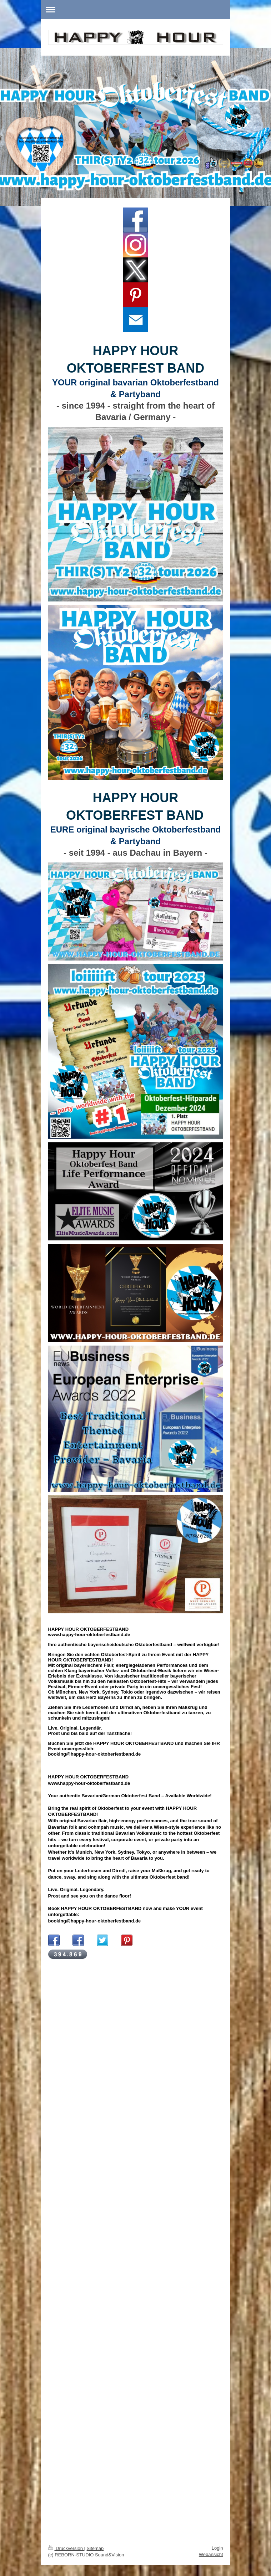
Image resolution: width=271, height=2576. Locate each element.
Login (217, 2548)
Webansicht (211, 2554)
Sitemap (95, 2548)
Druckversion (66, 2548)
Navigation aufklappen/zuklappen (136, 9)
